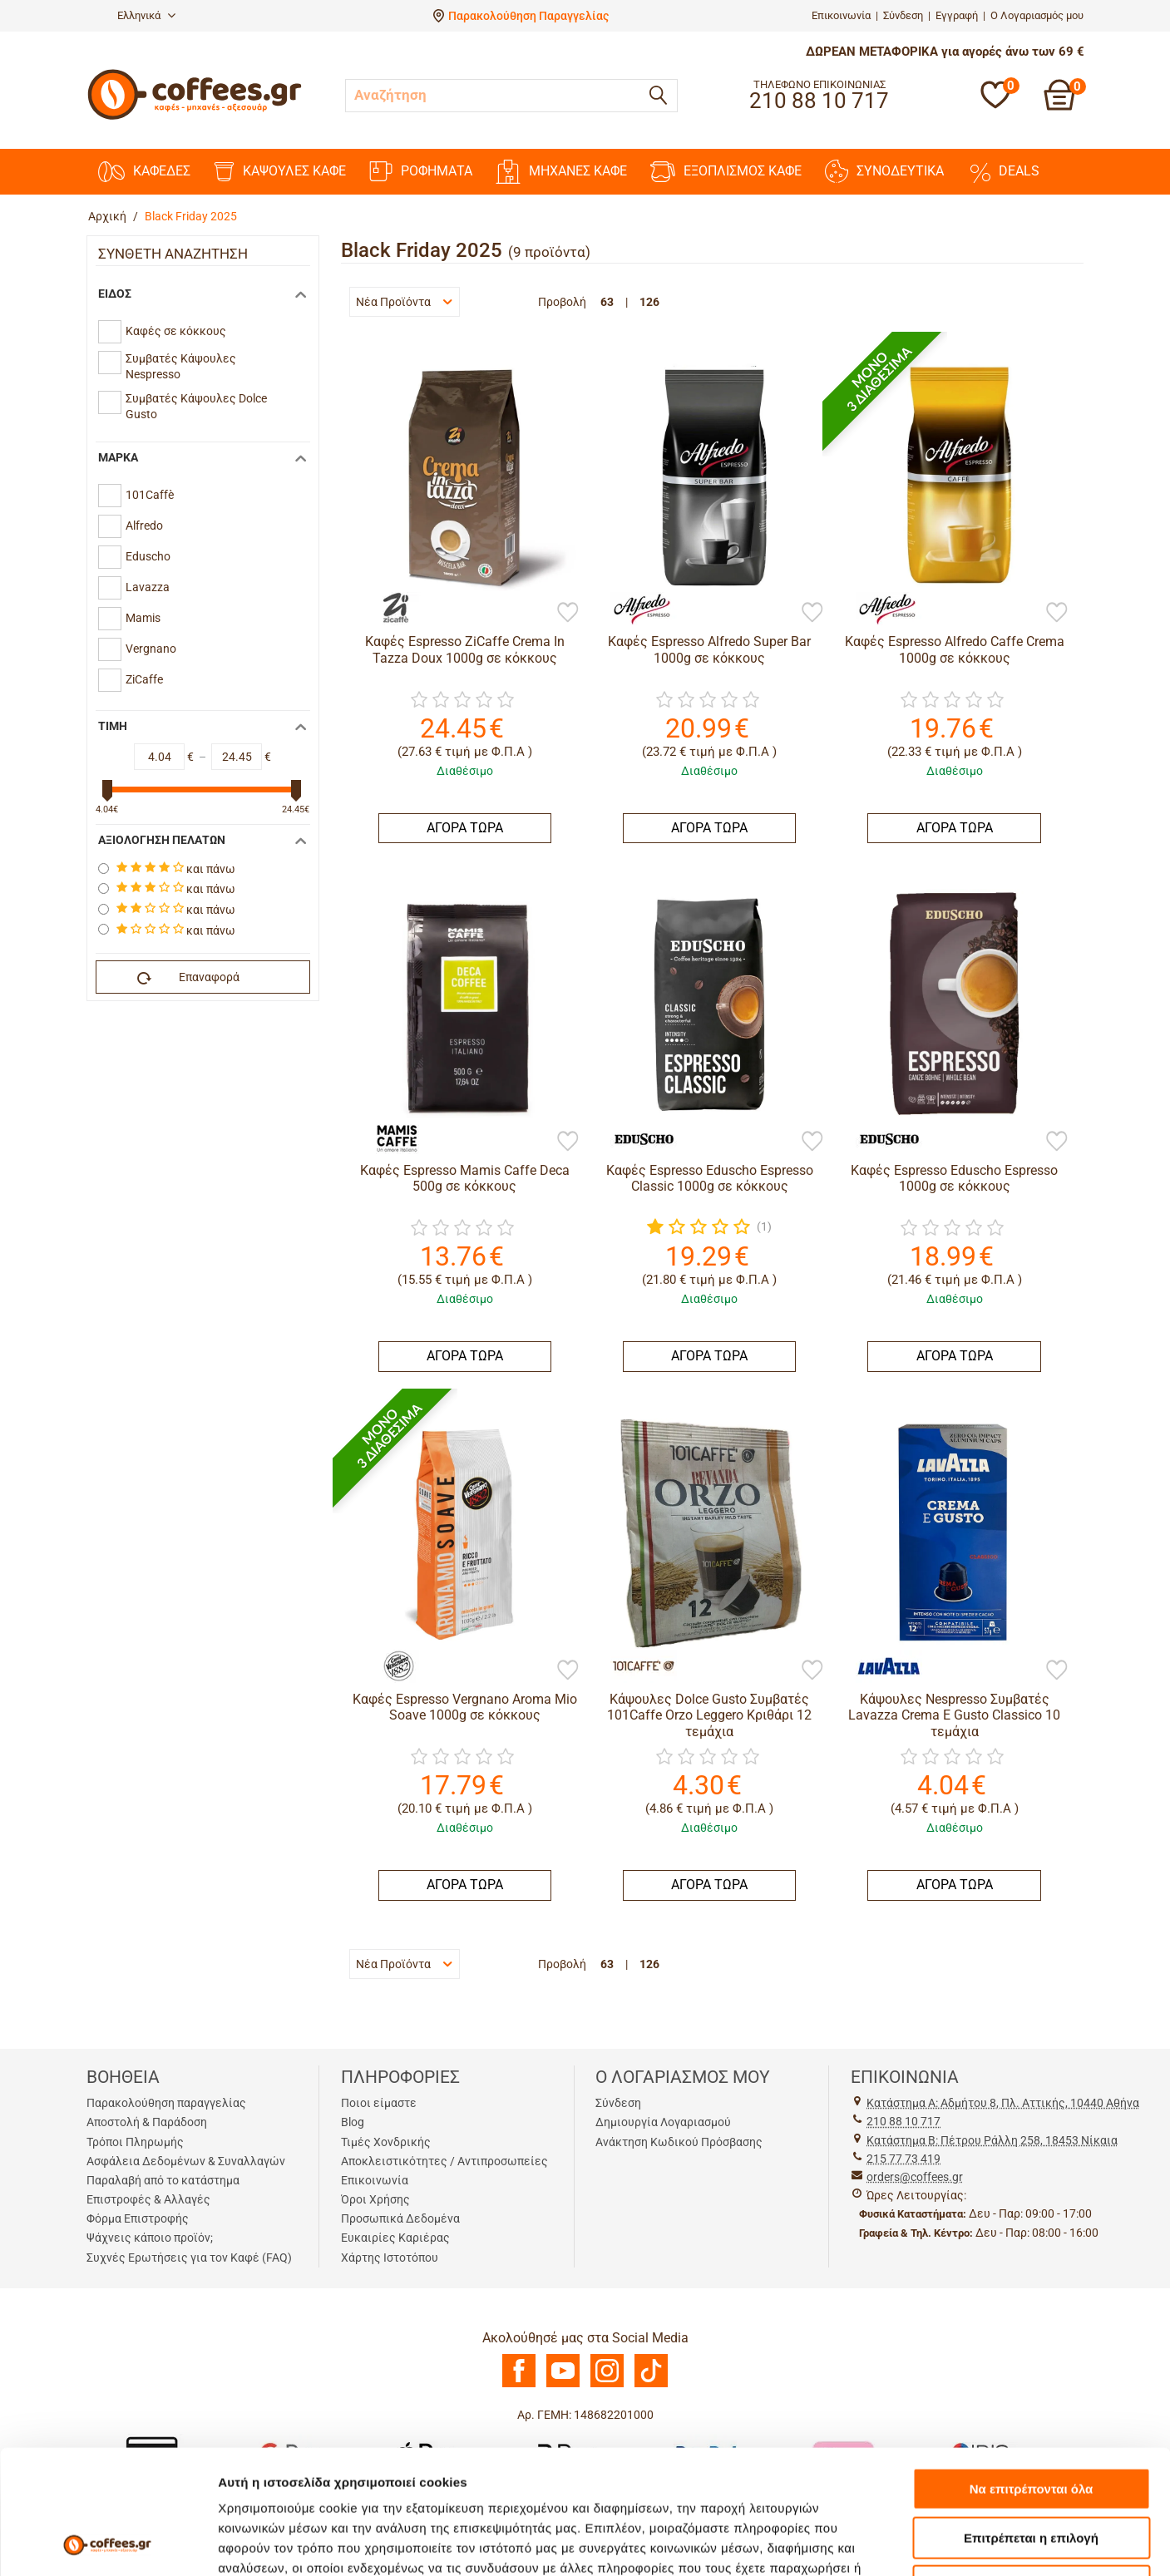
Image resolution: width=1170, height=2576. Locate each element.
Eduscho (148, 556)
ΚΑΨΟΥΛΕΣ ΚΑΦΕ (280, 171)
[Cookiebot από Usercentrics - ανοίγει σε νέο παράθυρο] (107, 2543)
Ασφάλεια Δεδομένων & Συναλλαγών (185, 2161)
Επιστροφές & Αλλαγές (148, 2199)
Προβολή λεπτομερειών (987, 2543)
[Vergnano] (390, 1666)
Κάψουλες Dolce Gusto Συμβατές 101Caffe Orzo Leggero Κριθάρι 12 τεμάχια (709, 1715)
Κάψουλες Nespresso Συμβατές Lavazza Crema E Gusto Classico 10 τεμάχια (954, 1715)
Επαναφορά (188, 977)
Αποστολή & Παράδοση (146, 2122)
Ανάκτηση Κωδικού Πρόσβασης (679, 2142)
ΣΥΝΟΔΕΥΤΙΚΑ (884, 171)
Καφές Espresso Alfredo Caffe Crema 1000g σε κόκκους (954, 649)
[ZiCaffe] (390, 608)
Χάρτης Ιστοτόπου (389, 2257)
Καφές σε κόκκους (176, 331)
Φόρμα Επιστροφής (137, 2218)
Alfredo (144, 525)
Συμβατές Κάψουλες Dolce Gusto (196, 407)
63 (607, 301)
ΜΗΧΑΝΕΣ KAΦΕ (561, 172)
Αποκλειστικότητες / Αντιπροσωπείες (444, 2161)
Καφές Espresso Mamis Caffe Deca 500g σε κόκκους (465, 1178)
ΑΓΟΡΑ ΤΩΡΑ (465, 828)
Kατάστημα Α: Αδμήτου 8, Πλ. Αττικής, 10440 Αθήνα (1002, 2103)
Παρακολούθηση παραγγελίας (166, 2103)
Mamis (143, 617)
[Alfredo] (635, 608)
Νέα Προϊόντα (404, 301)
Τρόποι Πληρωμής (135, 2142)
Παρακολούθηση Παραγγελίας (528, 15)
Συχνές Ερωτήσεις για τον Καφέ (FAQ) (189, 2257)
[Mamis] (390, 1137)
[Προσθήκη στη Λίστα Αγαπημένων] (567, 613)
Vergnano (151, 648)
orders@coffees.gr (914, 2177)
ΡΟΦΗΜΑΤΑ (420, 171)
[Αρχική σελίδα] (194, 117)
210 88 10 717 (903, 2121)
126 (649, 301)
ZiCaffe (144, 679)
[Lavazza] (880, 1666)
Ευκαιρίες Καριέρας (395, 2237)
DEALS (1003, 171)
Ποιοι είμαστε (379, 2103)
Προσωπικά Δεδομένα (400, 2218)
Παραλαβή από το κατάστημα (162, 2180)
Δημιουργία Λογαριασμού (663, 2122)
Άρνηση (1030, 2470)
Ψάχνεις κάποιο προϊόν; (149, 2237)
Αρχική (107, 216)
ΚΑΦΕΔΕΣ (144, 171)
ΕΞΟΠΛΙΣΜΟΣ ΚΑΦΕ (726, 171)
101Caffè (150, 494)
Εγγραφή (957, 15)
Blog (352, 2122)
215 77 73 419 (903, 2158)
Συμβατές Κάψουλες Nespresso (181, 367)
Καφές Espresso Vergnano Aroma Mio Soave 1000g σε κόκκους (465, 1707)
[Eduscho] (635, 1137)
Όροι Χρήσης (375, 2199)
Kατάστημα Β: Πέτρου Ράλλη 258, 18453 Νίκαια (992, 2140)
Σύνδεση (903, 15)
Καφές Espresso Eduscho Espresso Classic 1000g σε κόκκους (709, 1178)
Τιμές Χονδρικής (386, 2142)
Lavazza (148, 587)
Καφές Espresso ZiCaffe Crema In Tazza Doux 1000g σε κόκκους (465, 649)
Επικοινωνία (841, 15)
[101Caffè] (635, 1666)
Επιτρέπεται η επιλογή (1031, 2422)
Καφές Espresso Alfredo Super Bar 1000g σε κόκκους (709, 649)
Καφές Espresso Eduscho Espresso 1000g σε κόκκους (954, 1178)
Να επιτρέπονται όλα (1031, 2373)
